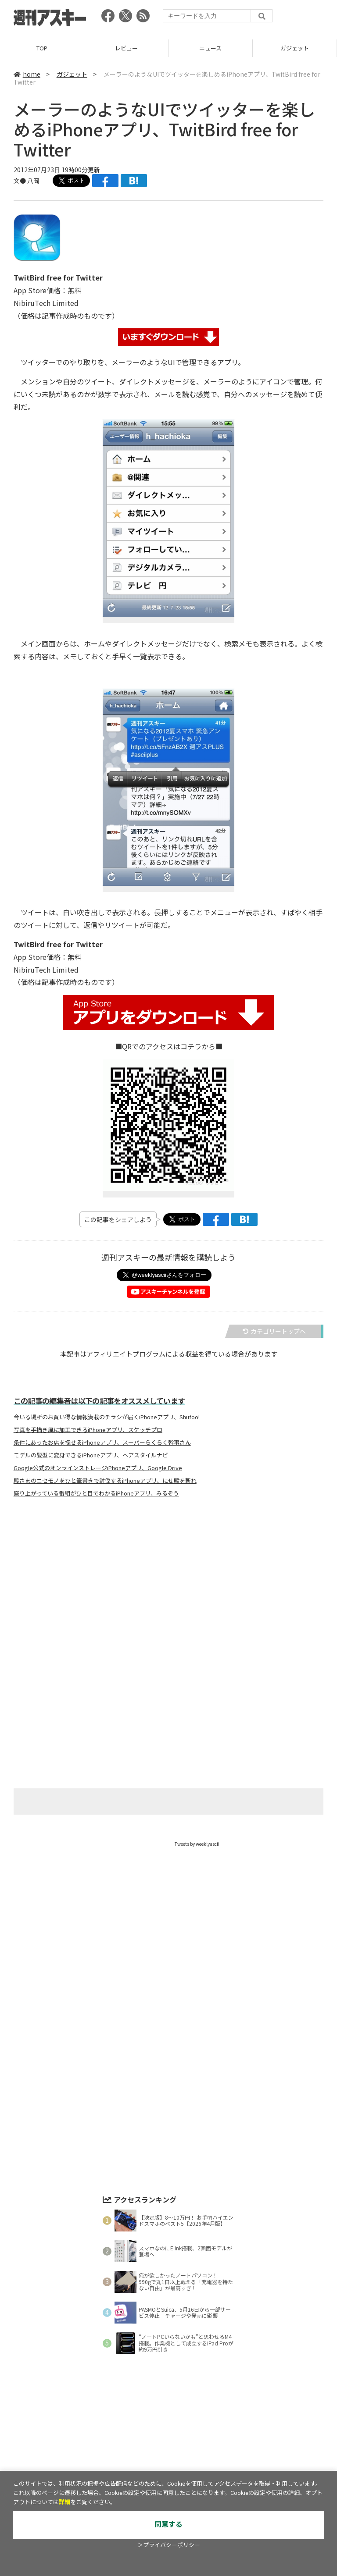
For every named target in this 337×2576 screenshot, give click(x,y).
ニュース (210, 48)
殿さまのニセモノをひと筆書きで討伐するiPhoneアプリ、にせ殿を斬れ (105, 1481)
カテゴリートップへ (274, 1331)
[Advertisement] (168, 1590)
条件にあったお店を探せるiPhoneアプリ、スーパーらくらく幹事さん (102, 1442)
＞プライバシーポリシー (168, 2545)
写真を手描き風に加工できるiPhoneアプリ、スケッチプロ (88, 1430)
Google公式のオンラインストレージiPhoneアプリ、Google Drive (98, 1468)
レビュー (126, 48)
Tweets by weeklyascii (197, 1844)
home (27, 74)
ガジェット (294, 48)
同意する (168, 2524)
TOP (41, 48)
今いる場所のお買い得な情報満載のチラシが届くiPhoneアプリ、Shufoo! (107, 1417)
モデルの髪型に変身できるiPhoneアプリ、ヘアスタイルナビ (91, 1455)
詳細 (64, 2502)
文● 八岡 (26, 180)
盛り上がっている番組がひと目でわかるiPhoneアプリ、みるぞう (96, 1493)
